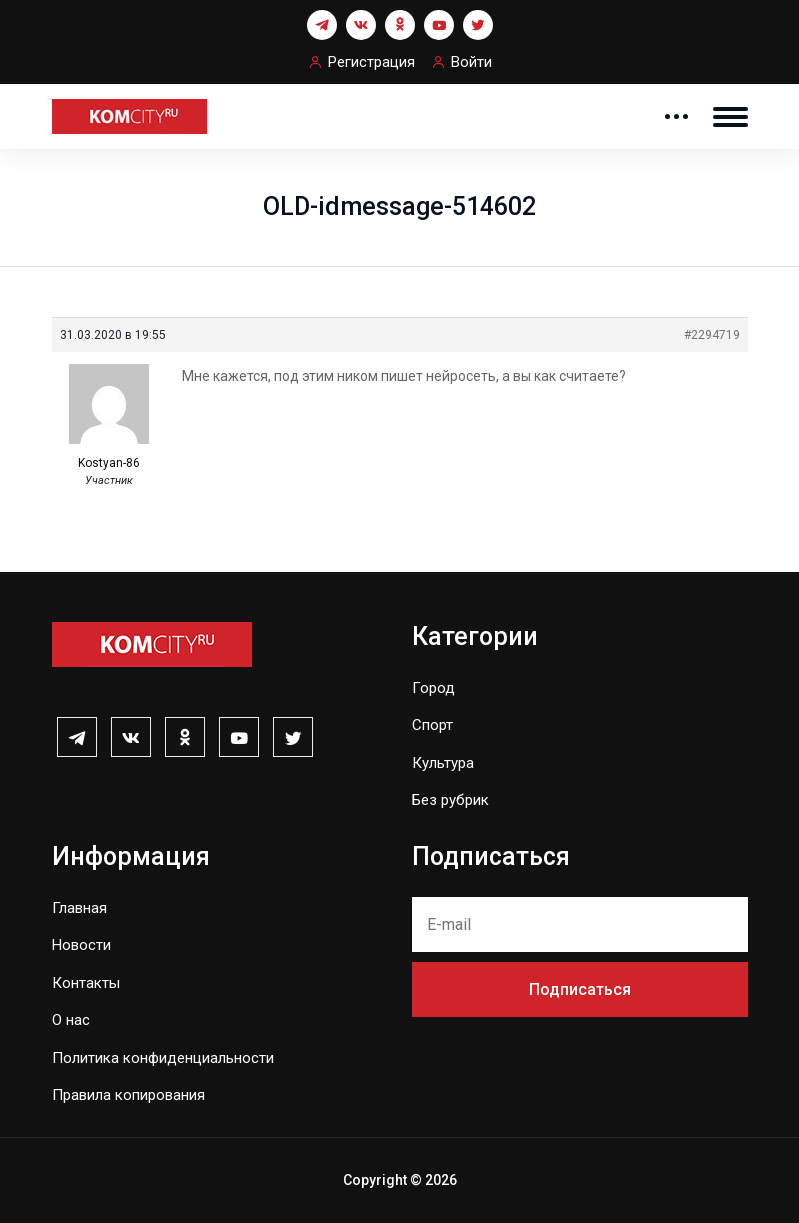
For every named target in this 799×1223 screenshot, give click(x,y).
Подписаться (580, 989)
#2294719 (712, 335)
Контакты (86, 983)
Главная (79, 908)
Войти (471, 62)
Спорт (432, 725)
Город (433, 688)
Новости (81, 945)
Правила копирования (128, 1095)
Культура (443, 763)
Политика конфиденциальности (163, 1058)
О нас (71, 1020)
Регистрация (371, 62)
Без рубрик (450, 800)
